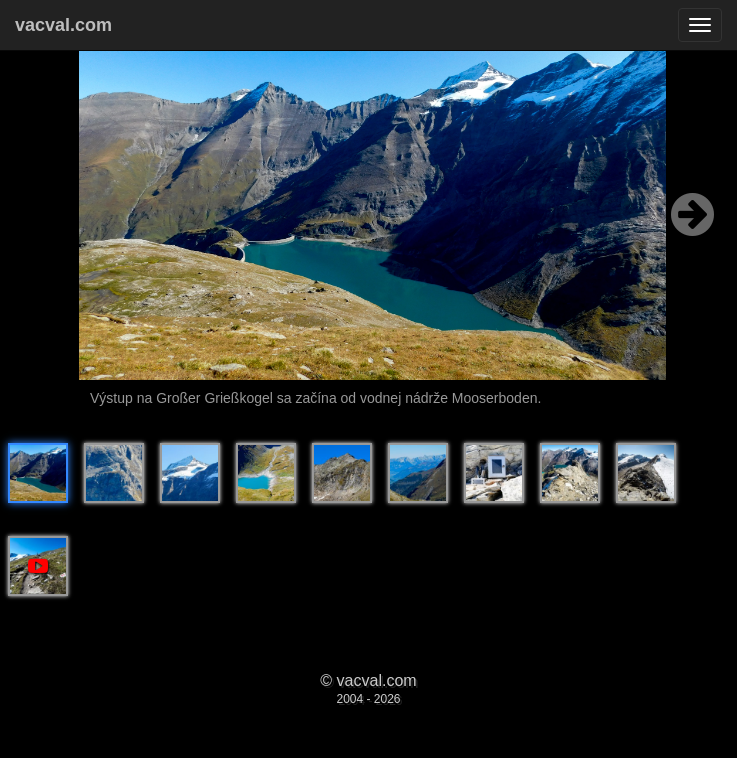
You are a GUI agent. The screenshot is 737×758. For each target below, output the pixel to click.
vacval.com (63, 25)
